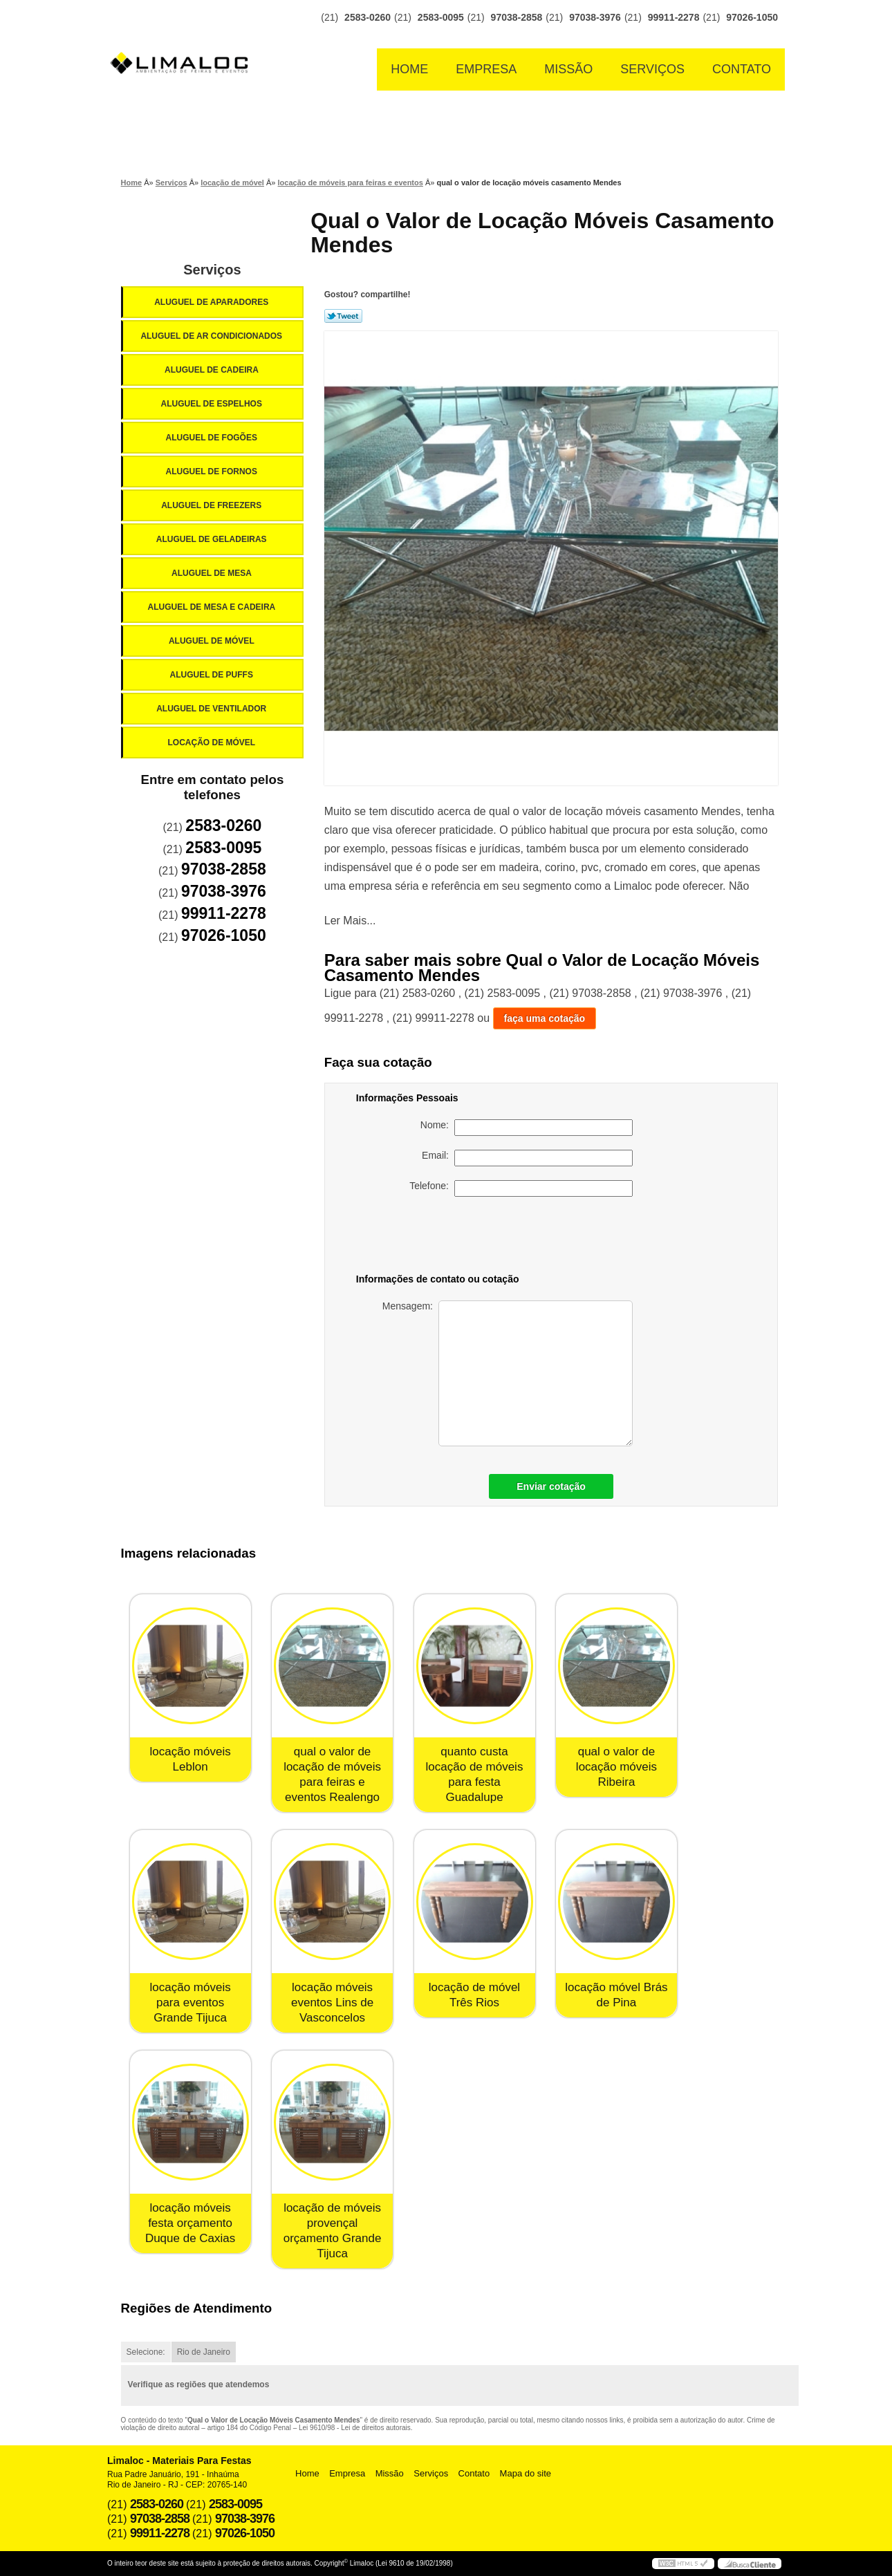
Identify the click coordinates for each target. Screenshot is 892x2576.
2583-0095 (441, 17)
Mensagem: (507, 1373)
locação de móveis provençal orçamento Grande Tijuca (333, 2230)
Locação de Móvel (212, 742)
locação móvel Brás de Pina (616, 1995)
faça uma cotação (545, 1018)
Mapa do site (525, 2473)
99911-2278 (674, 17)
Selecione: (146, 2352)
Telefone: (521, 1188)
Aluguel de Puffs (212, 675)
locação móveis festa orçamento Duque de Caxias (190, 2223)
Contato (741, 69)
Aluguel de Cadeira (213, 370)
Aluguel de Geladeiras (212, 539)
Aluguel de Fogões (212, 437)
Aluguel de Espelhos (212, 404)
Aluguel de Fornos (212, 471)
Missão (568, 69)
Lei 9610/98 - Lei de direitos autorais (355, 2428)
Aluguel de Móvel (213, 641)
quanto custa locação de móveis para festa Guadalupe (474, 1774)
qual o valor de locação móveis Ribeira (616, 1767)
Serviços (652, 69)
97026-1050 (752, 17)
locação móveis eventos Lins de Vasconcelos (332, 2002)
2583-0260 (367, 17)
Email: (527, 1158)
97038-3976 (595, 17)
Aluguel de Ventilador (212, 708)
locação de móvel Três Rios (474, 1995)
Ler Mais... (350, 920)
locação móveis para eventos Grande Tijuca (190, 2002)
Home (409, 69)
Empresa (486, 69)
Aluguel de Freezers (212, 505)
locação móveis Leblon (190, 1759)
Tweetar (343, 316)
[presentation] (536, 1237)
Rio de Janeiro (203, 2352)
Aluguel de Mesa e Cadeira (213, 607)
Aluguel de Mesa (212, 573)
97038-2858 (517, 17)
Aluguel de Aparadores (212, 302)
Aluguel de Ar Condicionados (212, 336)
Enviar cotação (551, 1486)
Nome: (526, 1127)
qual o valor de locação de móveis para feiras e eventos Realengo (332, 1774)
